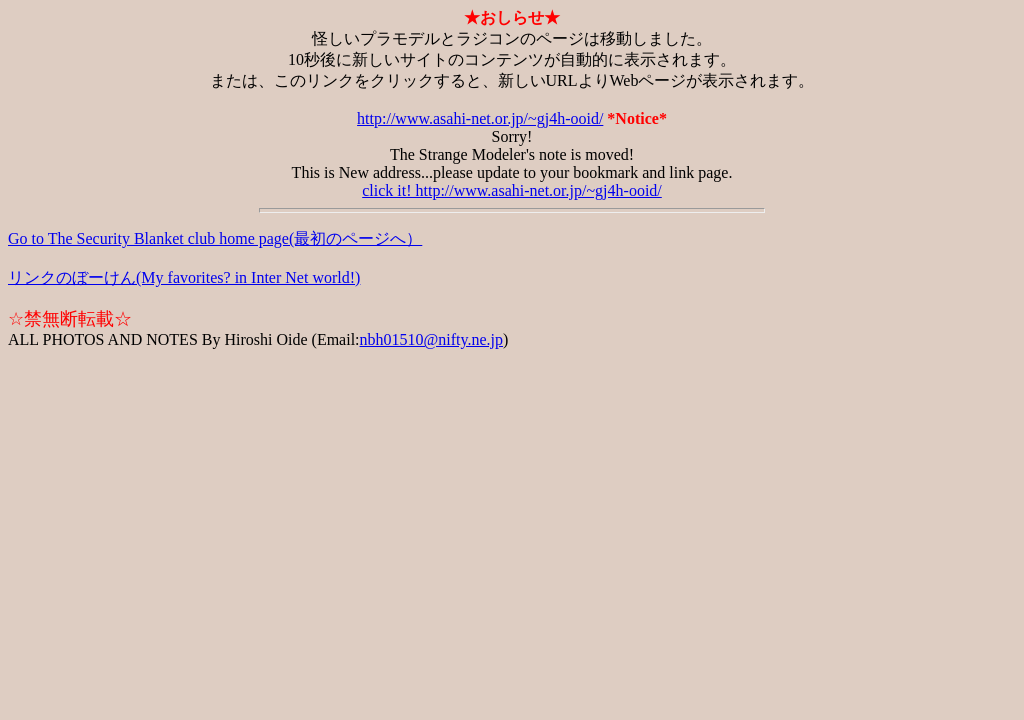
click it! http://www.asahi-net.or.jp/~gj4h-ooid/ (512, 190)
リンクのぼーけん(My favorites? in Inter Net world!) (184, 277)
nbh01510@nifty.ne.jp (431, 339)
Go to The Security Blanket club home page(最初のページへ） (215, 238)
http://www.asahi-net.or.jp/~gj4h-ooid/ (480, 118)
